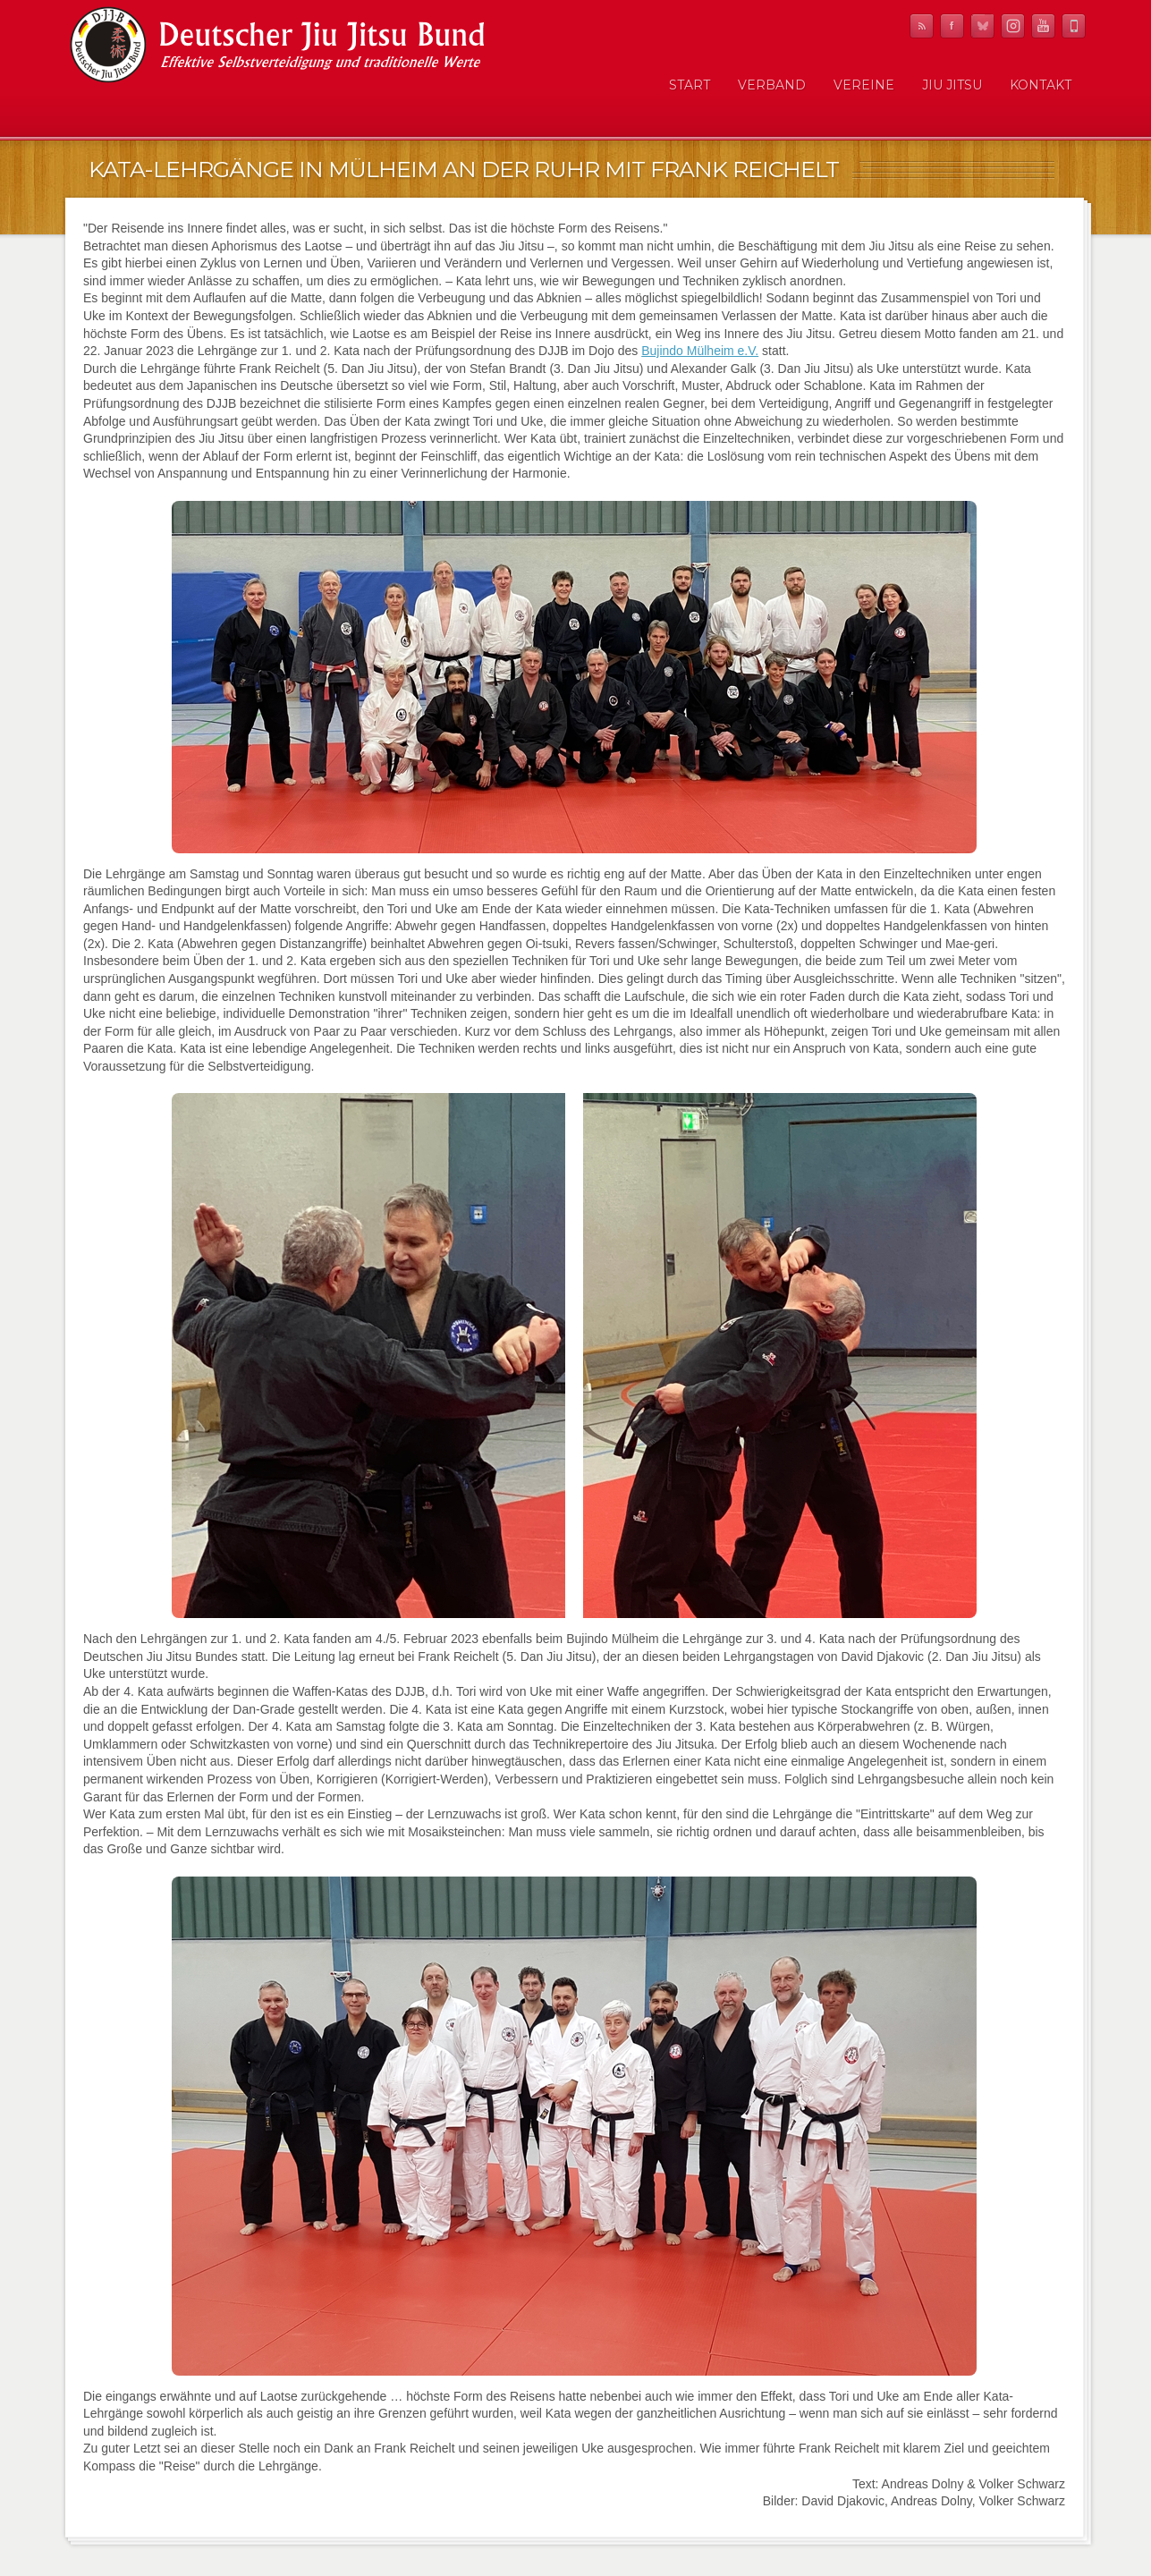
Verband (772, 85)
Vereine (864, 85)
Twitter (982, 25)
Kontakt (1040, 85)
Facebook (952, 25)
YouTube (1043, 25)
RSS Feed (922, 25)
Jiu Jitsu (952, 85)
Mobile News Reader (1074, 25)
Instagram (1013, 25)
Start (689, 85)
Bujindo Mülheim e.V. (699, 350)
